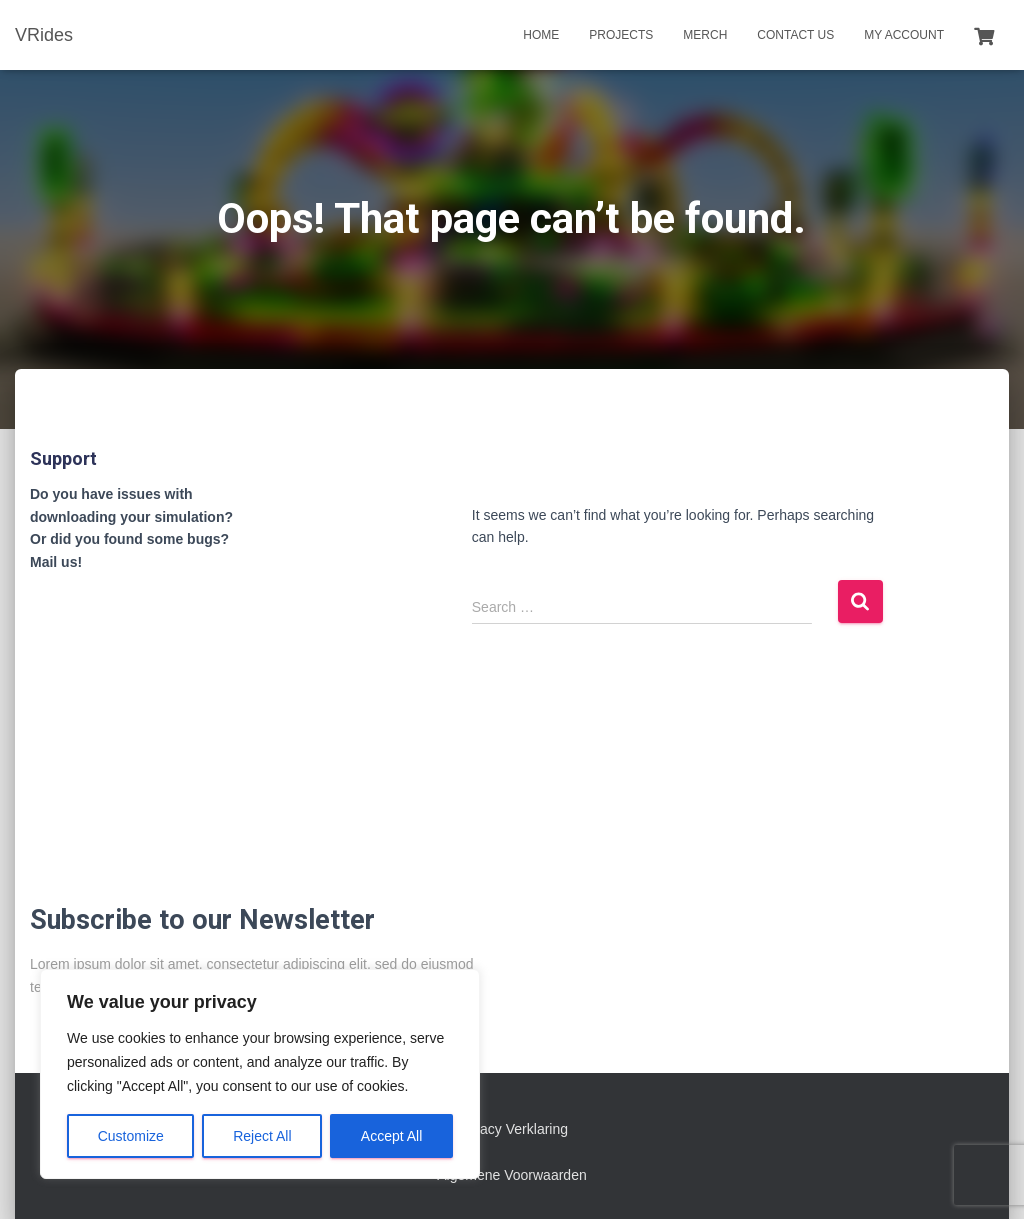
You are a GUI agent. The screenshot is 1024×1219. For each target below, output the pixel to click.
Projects (621, 35)
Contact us (795, 35)
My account (904, 35)
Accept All (391, 1136)
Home (541, 35)
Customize (131, 1136)
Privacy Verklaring (512, 1129)
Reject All (262, 1136)
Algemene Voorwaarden (511, 1175)
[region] (260, 1074)
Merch (705, 35)
